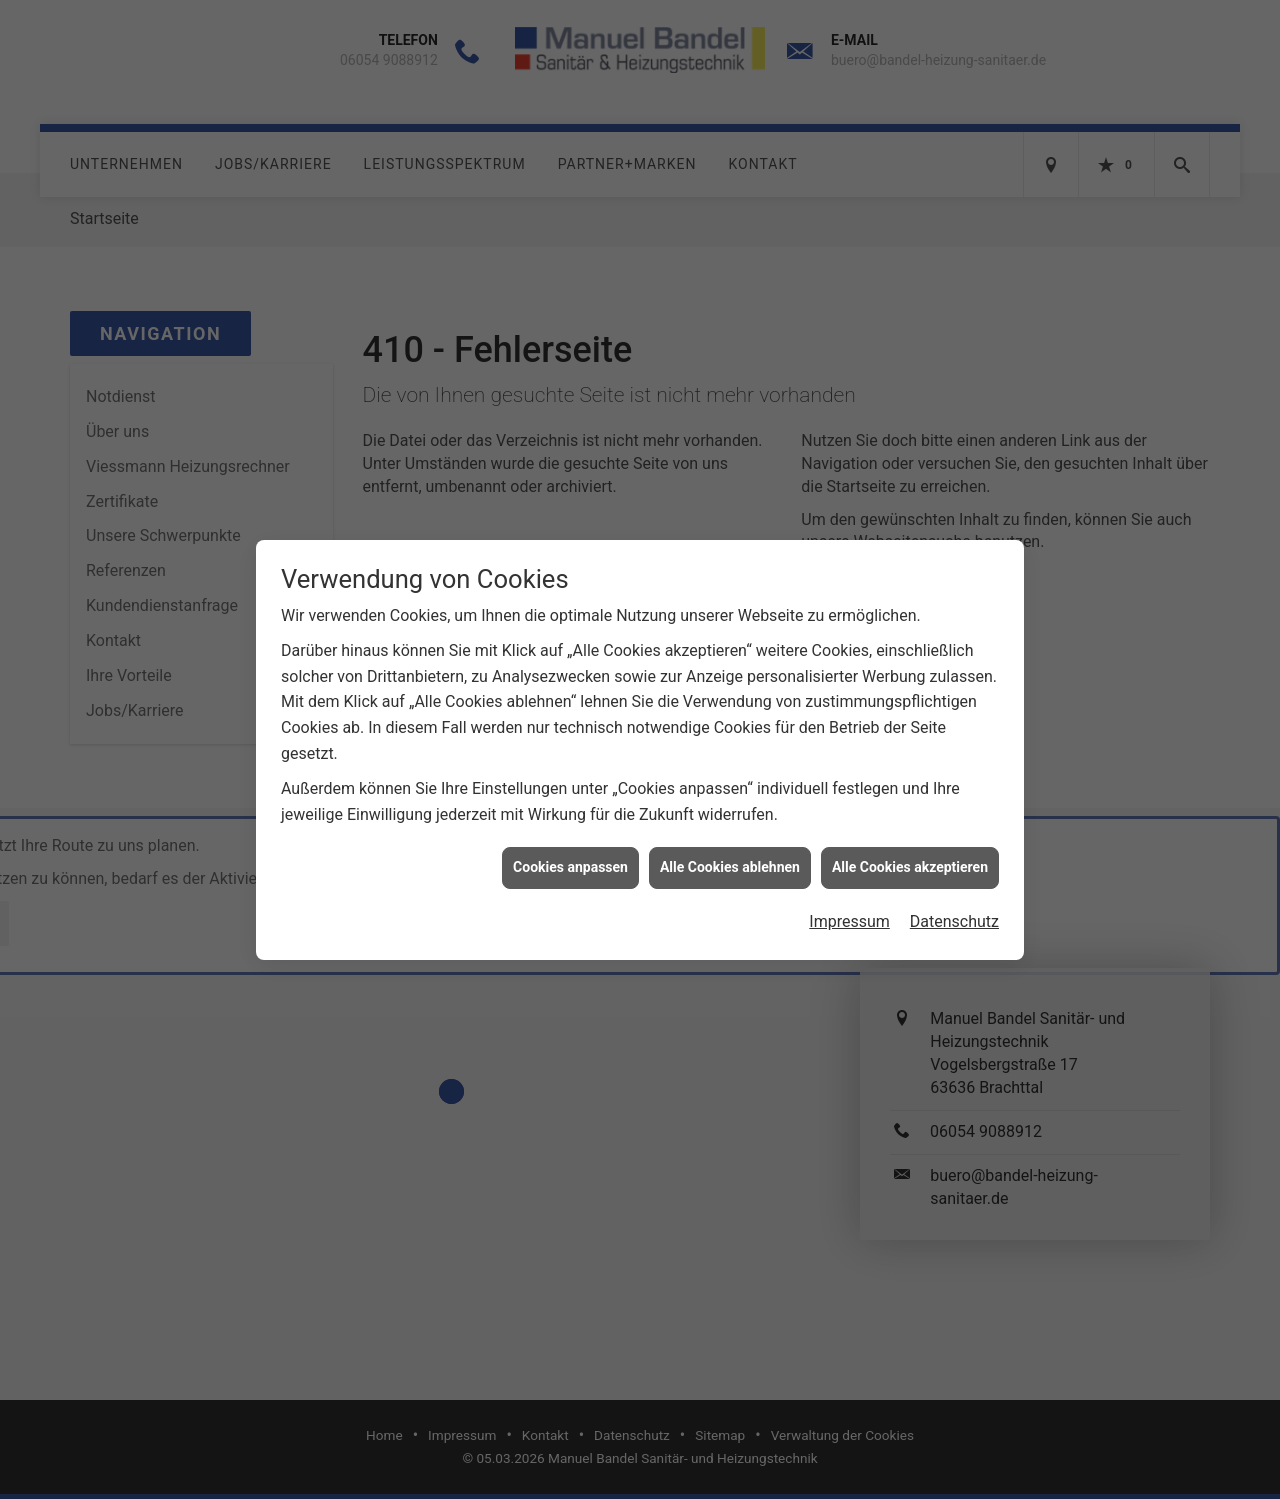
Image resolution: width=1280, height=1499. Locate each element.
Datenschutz (954, 911)
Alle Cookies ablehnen (730, 857)
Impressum (849, 911)
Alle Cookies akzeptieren (910, 857)
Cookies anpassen (570, 857)
